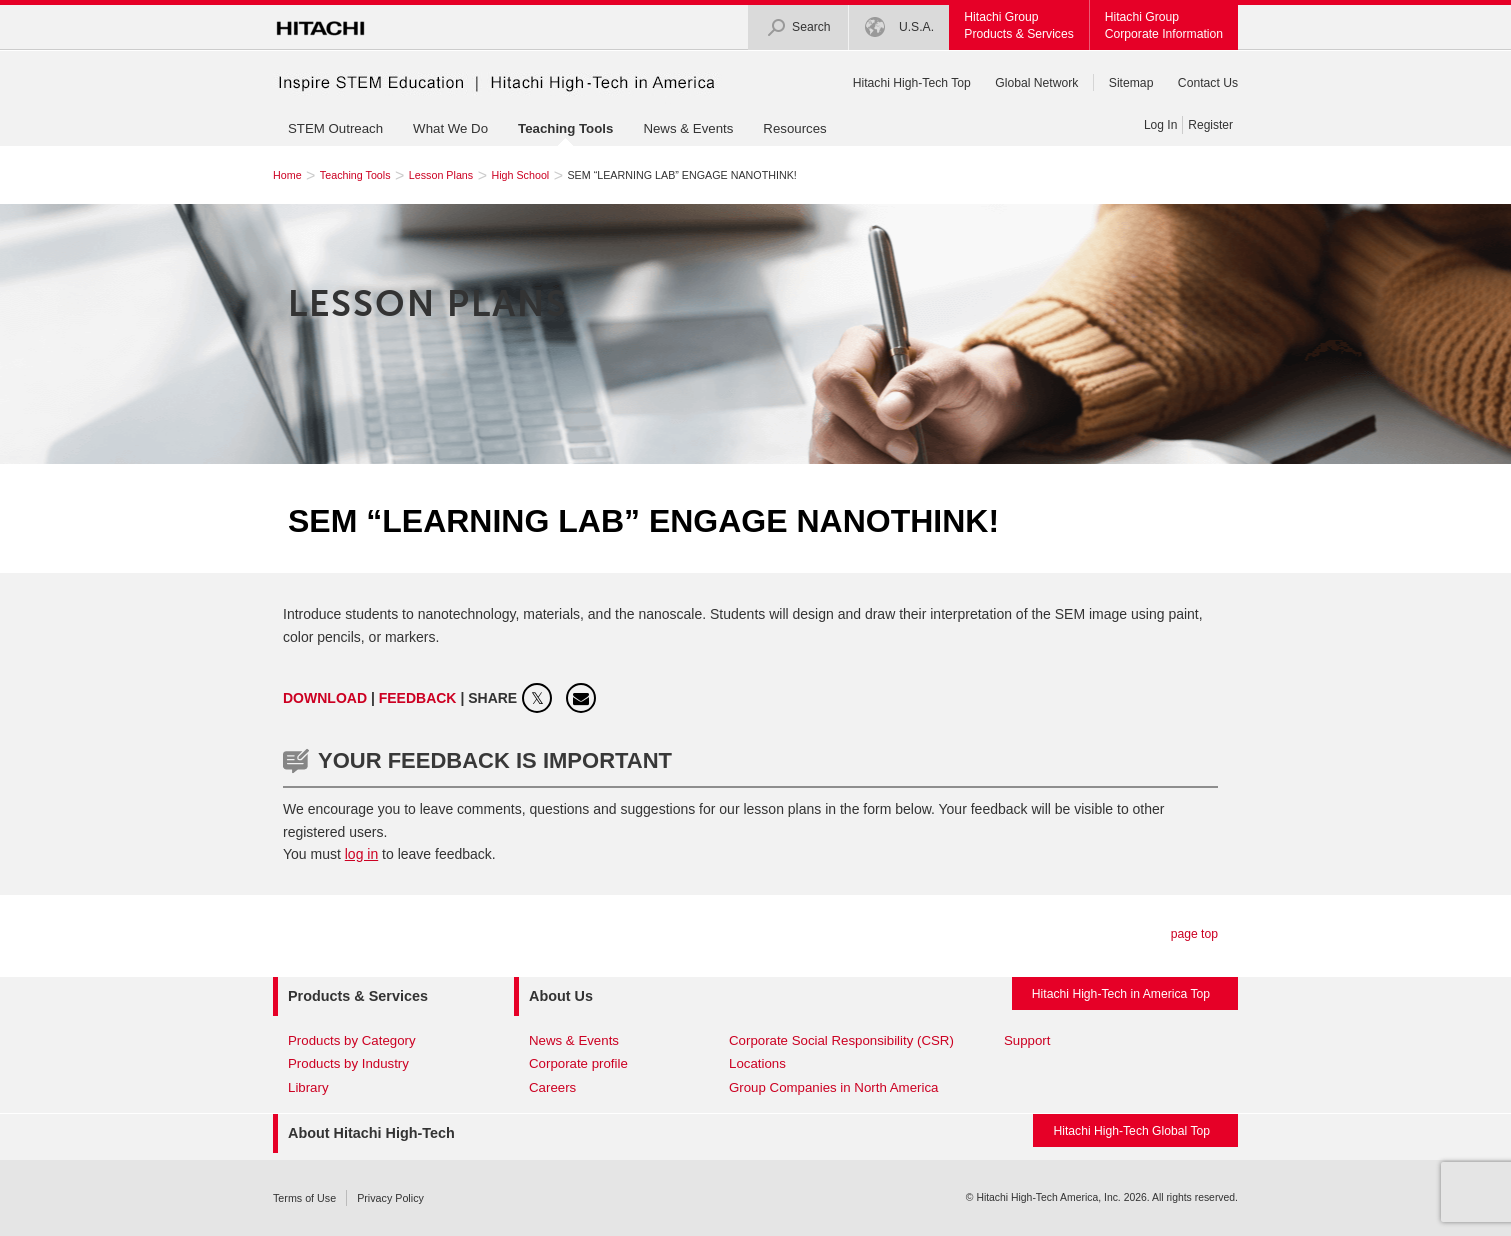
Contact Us (1208, 83)
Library (308, 1087)
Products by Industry (348, 1063)
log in (361, 854)
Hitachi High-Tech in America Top (1121, 994)
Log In (1160, 125)
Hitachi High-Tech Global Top (1131, 1131)
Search (798, 27)
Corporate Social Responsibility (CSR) (841, 1040)
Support (1027, 1040)
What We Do (450, 128)
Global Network (1036, 83)
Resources (794, 128)
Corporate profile (578, 1063)
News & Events (688, 128)
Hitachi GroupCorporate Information (1164, 25)
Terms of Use (304, 1198)
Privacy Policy (390, 1198)
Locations (757, 1063)
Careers (552, 1087)
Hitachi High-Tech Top (912, 83)
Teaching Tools (565, 128)
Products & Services (358, 996)
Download (325, 698)
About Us (561, 996)
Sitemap (1131, 83)
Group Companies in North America (833, 1087)
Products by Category (352, 1040)
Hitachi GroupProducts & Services (1018, 25)
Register (1210, 125)
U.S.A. (900, 27)
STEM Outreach (335, 128)
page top (1194, 934)
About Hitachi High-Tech (371, 1133)
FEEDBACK (420, 698)
